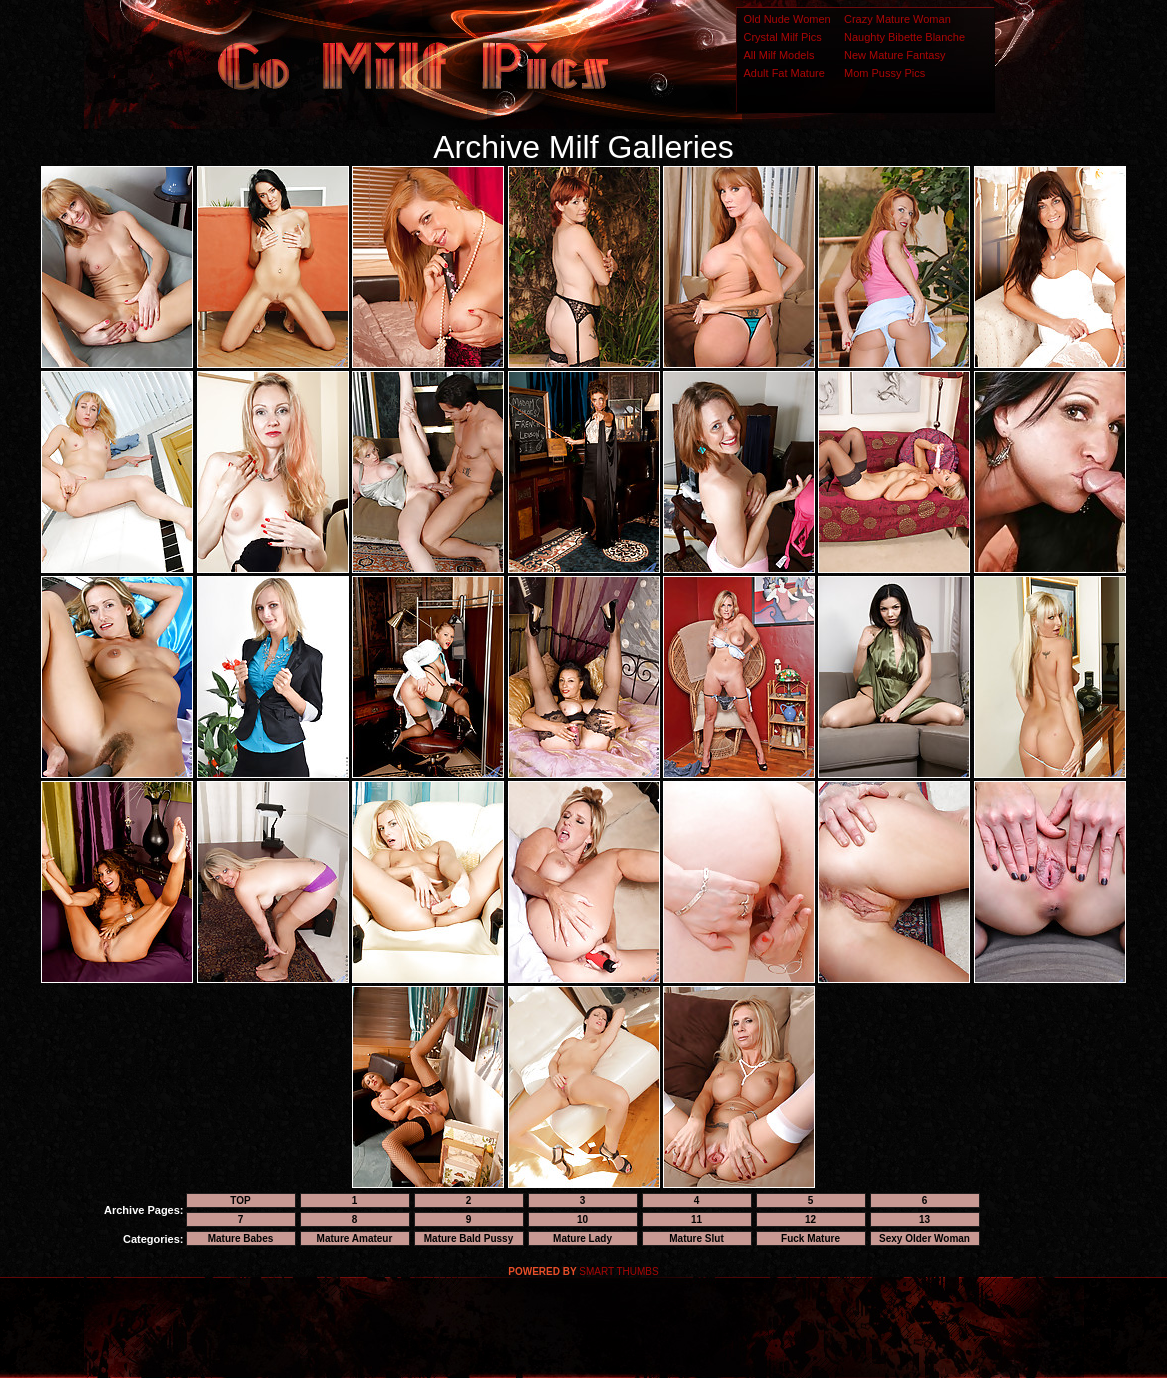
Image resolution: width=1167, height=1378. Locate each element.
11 (696, 1219)
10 (582, 1219)
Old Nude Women (787, 19)
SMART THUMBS (618, 1271)
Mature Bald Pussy (468, 1238)
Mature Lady (582, 1238)
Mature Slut (696, 1238)
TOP (240, 1200)
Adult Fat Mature (784, 73)
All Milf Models (779, 55)
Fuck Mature (810, 1238)
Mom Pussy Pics (884, 73)
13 (924, 1219)
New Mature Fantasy (894, 55)
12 (810, 1219)
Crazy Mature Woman (897, 19)
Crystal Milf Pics (783, 37)
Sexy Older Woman (924, 1238)
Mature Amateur (355, 1238)
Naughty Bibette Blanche (904, 37)
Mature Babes (241, 1238)
